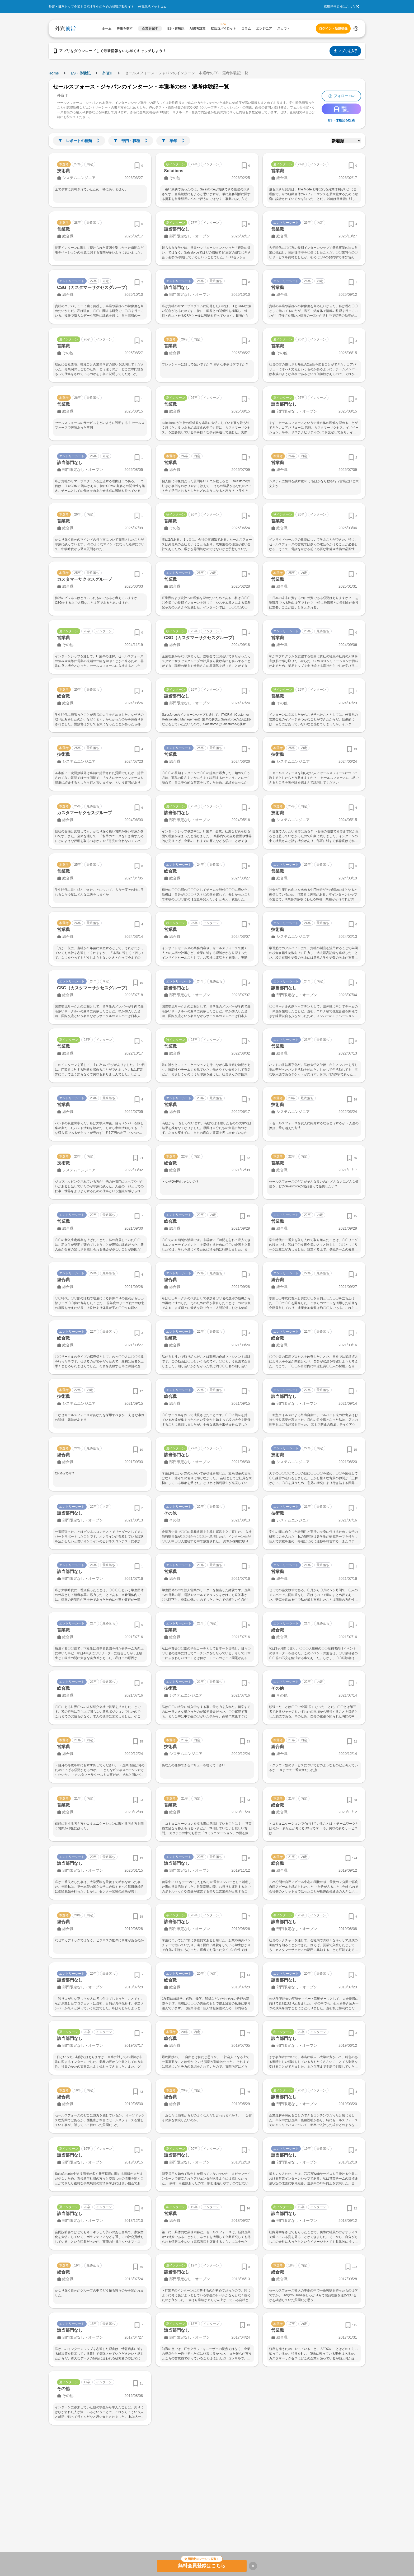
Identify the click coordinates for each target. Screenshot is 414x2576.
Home (54, 73)
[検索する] (356, 28)
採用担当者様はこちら (339, 6)
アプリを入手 (345, 51)
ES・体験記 (81, 73)
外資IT (107, 73)
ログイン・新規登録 (333, 28)
